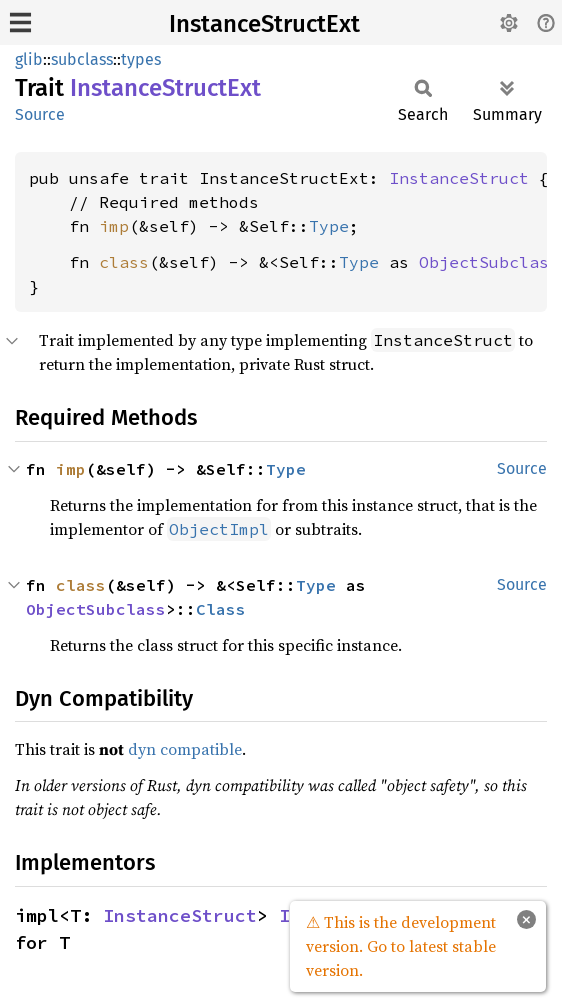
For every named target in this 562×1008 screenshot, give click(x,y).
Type (329, 226)
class (124, 262)
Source (40, 114)
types (141, 59)
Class (221, 609)
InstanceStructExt (264, 24)
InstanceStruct (459, 178)
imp (114, 226)
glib (29, 59)
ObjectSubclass (489, 262)
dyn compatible (185, 749)
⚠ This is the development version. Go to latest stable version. (401, 946)
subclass (82, 59)
